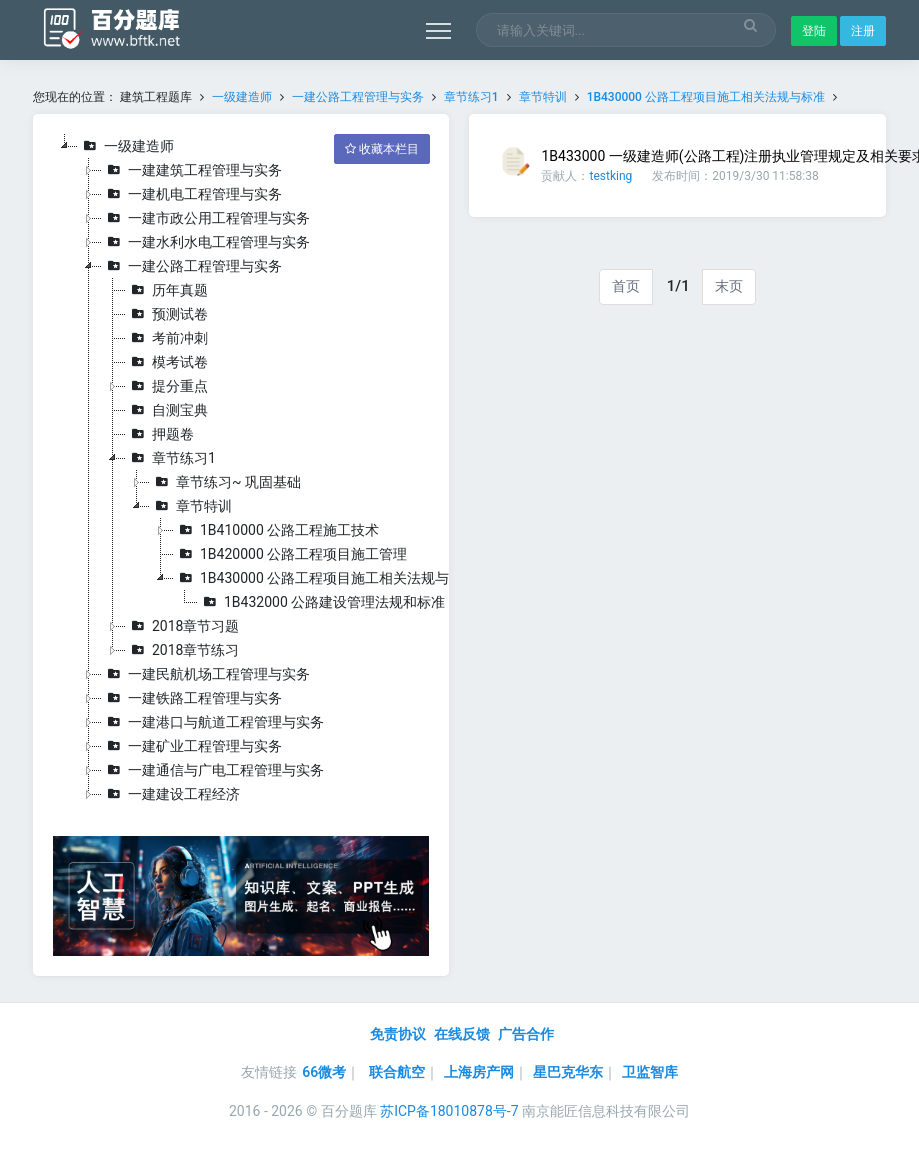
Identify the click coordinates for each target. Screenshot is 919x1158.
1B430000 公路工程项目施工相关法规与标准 (706, 97)
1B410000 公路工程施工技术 (276, 530)
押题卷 (160, 434)
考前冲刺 (167, 338)
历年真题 (167, 290)
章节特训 (543, 97)
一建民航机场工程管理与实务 (206, 674)
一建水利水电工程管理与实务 (206, 242)
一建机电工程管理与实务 (192, 194)
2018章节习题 (182, 626)
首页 (626, 286)
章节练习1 (471, 97)
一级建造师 (242, 97)
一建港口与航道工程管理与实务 (213, 722)
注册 (863, 31)
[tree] (241, 470)
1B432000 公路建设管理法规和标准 (321, 602)
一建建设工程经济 (171, 794)
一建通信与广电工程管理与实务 (213, 770)
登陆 (814, 31)
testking (610, 176)
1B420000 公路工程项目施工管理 (290, 554)
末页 (729, 286)
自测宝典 (167, 410)
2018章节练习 (182, 650)
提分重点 (167, 386)
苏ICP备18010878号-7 (449, 1111)
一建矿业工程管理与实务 (192, 746)
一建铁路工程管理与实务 (192, 698)
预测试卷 (167, 314)
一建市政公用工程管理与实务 (206, 218)
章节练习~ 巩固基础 (225, 482)
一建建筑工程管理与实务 (192, 170)
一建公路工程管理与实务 (358, 97)
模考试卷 (167, 362)
